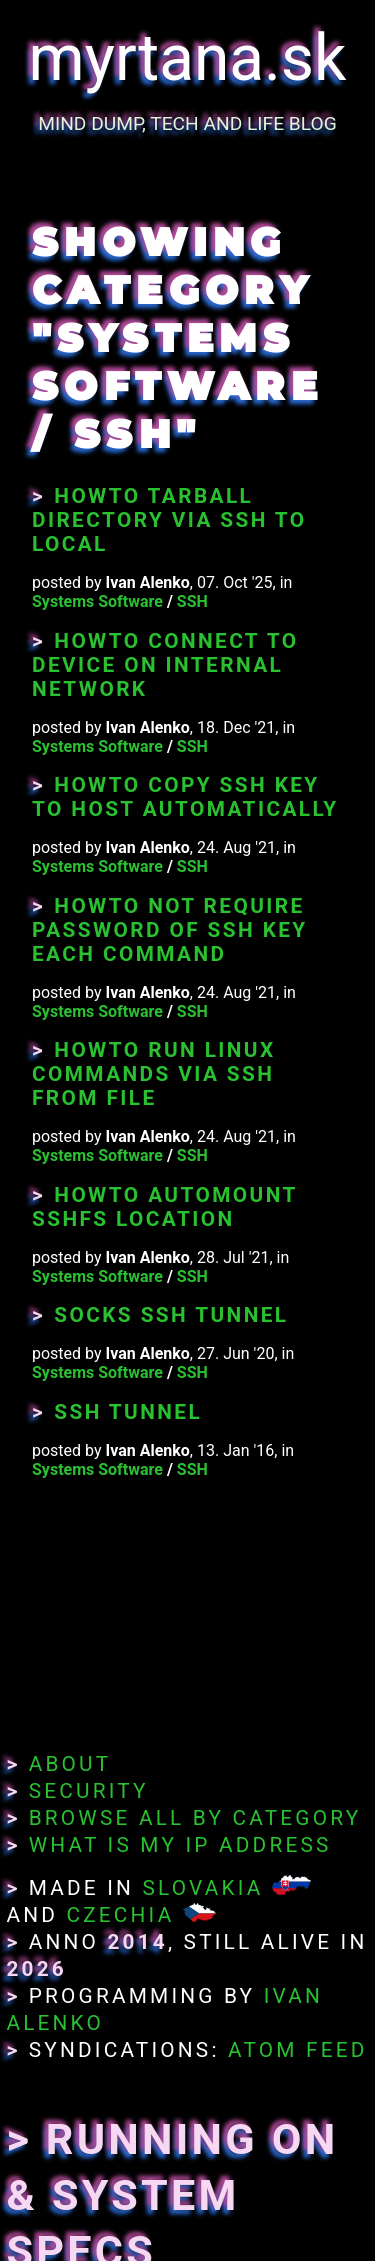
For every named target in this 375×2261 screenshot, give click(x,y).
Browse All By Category (195, 1818)
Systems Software (97, 601)
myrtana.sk (188, 58)
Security (89, 1791)
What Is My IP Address (180, 1845)
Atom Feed (298, 2050)
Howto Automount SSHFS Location (164, 1207)
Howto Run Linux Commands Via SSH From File (154, 1074)
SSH (192, 601)
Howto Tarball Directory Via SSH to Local (169, 520)
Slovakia (202, 1888)
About (70, 1764)
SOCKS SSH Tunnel (171, 1315)
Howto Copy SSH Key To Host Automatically (185, 797)
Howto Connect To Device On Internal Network (165, 665)
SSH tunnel (128, 1412)
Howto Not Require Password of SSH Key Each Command (170, 930)
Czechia (120, 1915)
